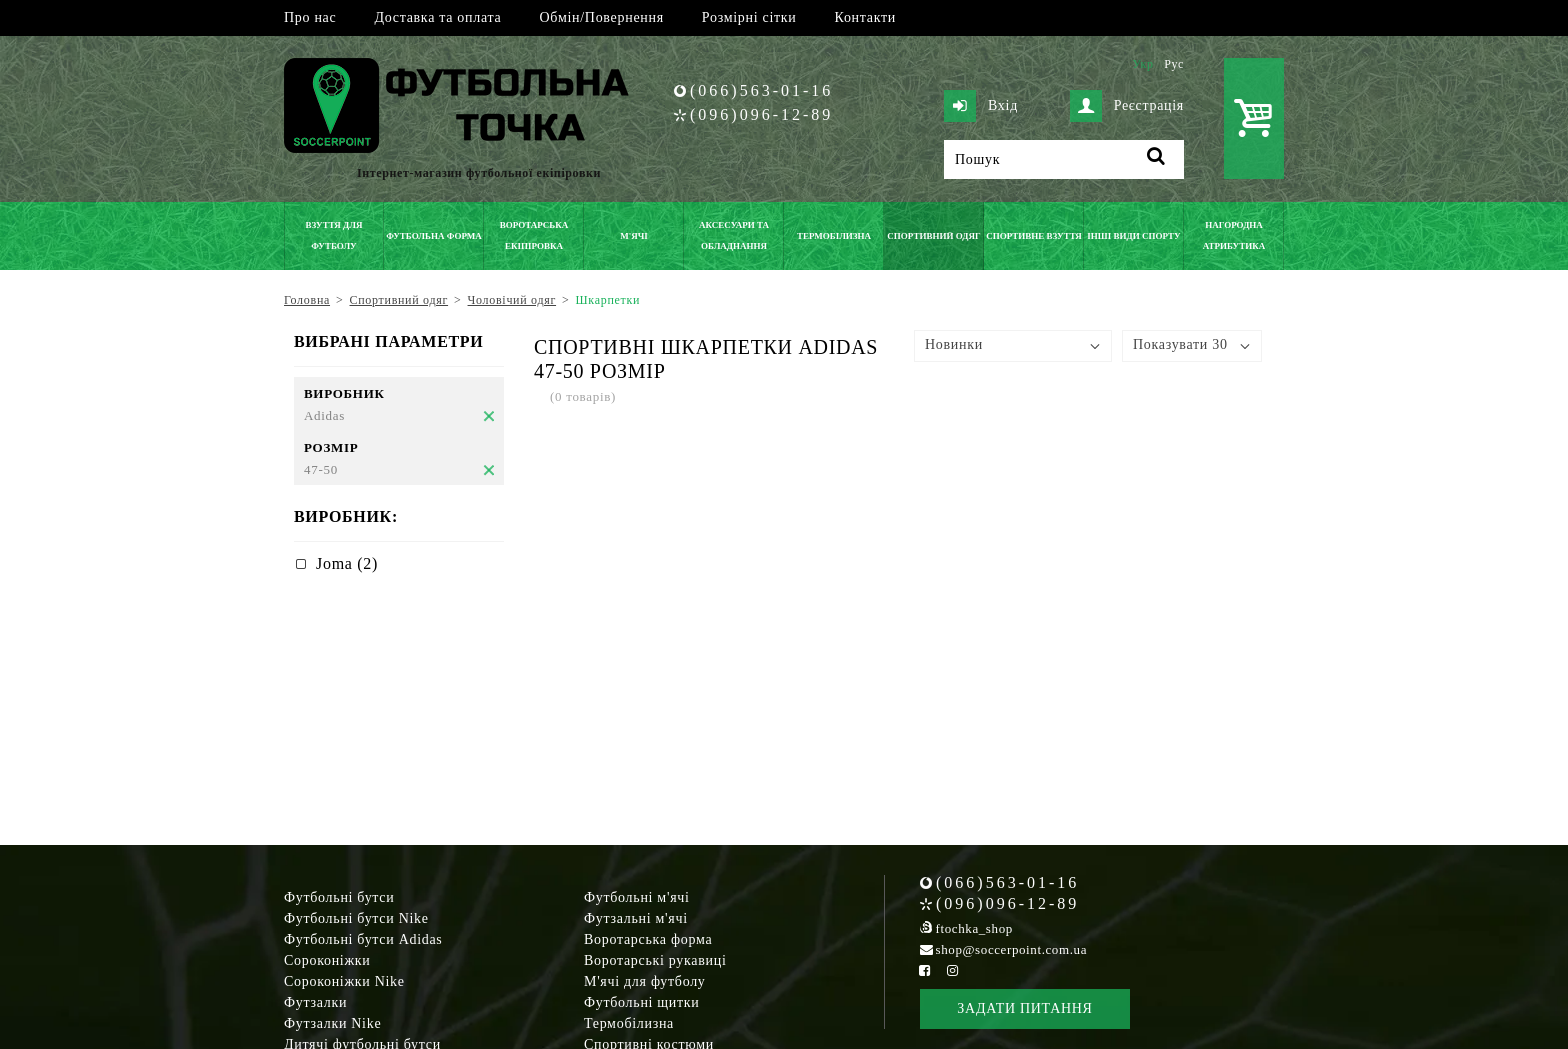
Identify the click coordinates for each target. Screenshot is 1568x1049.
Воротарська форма (648, 939)
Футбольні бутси (339, 897)
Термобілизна (629, 1023)
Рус (1174, 64)
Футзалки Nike (332, 1023)
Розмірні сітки (749, 17)
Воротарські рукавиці (655, 960)
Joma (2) (347, 563)
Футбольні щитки (642, 1002)
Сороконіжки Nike (344, 981)
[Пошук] (1064, 159)
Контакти (865, 17)
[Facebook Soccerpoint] (925, 970)
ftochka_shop (974, 928)
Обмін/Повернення (601, 17)
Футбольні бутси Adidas (363, 939)
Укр (1142, 64)
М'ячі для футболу (645, 981)
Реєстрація (1127, 106)
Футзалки (315, 1002)
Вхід (981, 106)
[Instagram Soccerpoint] (952, 970)
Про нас (310, 17)
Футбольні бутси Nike (356, 918)
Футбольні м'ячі (637, 897)
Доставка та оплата (437, 17)
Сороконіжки (327, 960)
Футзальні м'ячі (636, 918)
